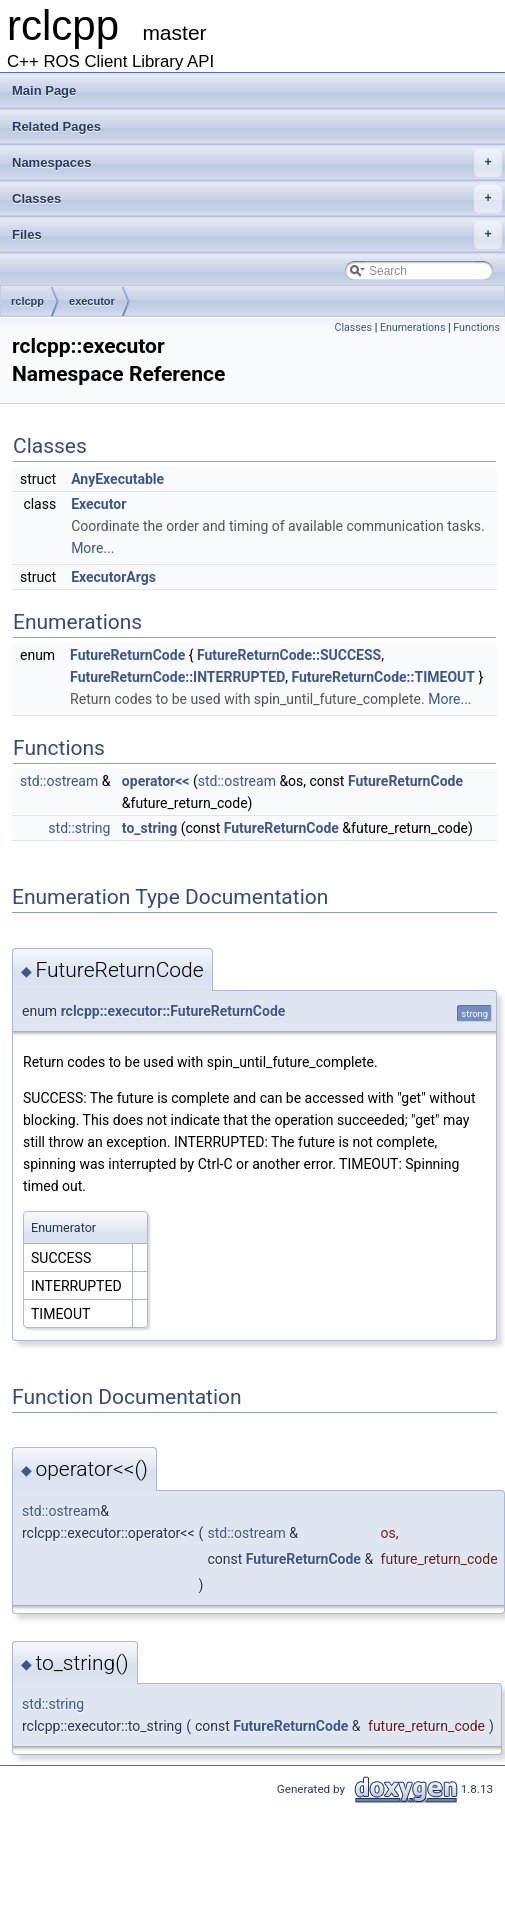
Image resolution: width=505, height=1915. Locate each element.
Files (257, 235)
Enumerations (413, 327)
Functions (476, 327)
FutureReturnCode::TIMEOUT (383, 677)
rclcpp (27, 301)
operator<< (156, 781)
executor (92, 301)
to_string (149, 828)
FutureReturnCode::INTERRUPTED (177, 677)
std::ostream (59, 781)
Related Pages (56, 126)
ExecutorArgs (113, 577)
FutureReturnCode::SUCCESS (289, 655)
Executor (98, 504)
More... (92, 548)
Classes (257, 199)
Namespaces (257, 163)
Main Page (44, 90)
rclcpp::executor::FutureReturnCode (173, 1011)
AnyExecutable (117, 479)
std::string (79, 828)
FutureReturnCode (127, 655)
